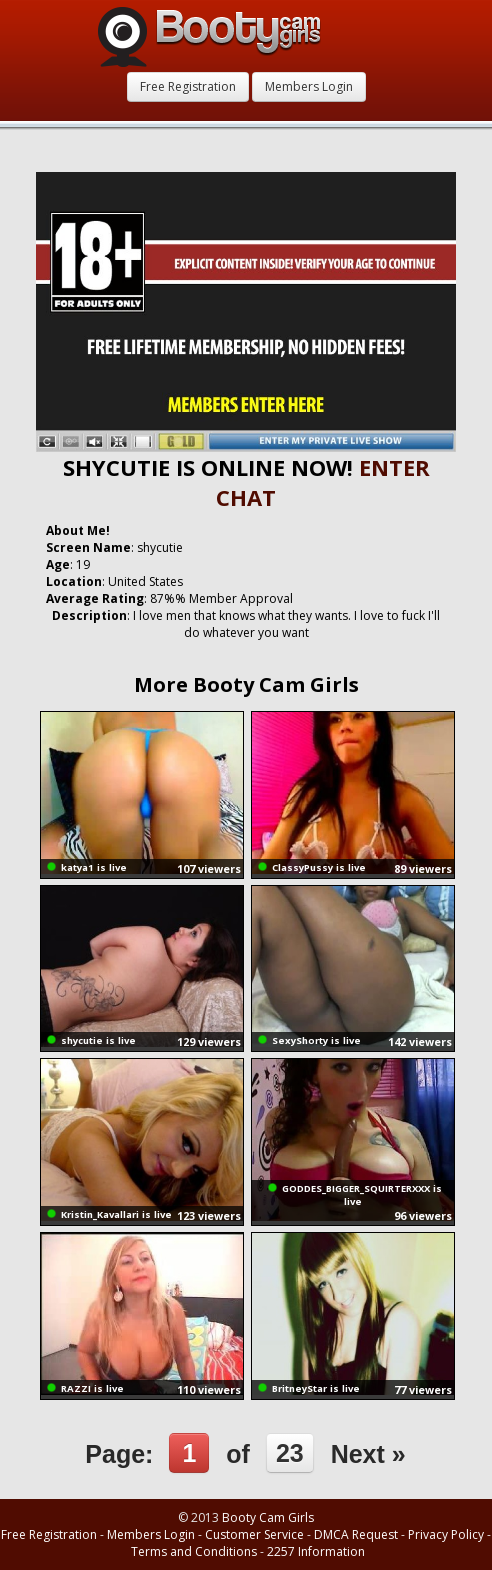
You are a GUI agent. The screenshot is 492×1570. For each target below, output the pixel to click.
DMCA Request (356, 1534)
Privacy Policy (446, 1534)
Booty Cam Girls (268, 1517)
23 (290, 1453)
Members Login (309, 86)
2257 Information (316, 1551)
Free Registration (188, 86)
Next (368, 1454)
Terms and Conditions (194, 1551)
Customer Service (254, 1534)
